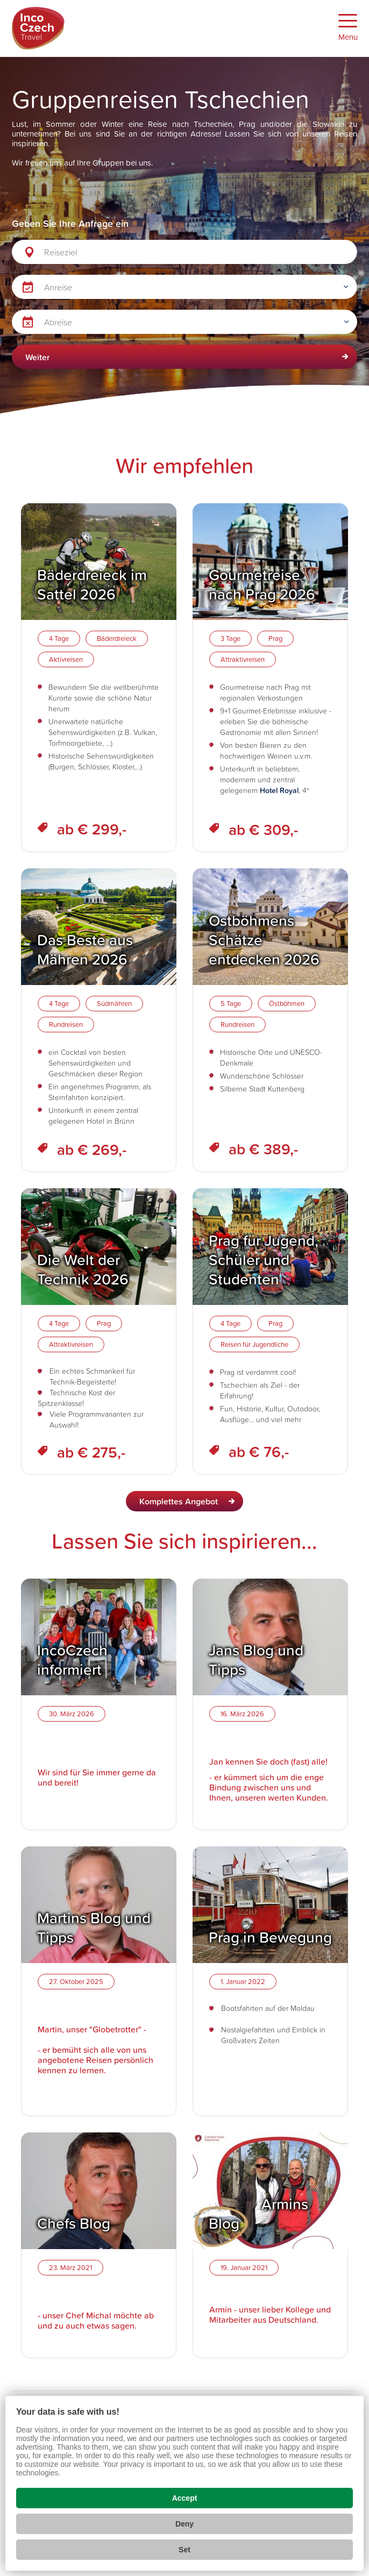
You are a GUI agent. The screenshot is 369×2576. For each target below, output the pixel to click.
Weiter (37, 357)
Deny (184, 2524)
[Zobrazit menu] (347, 28)
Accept (184, 2498)
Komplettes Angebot (178, 1501)
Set (184, 2549)
